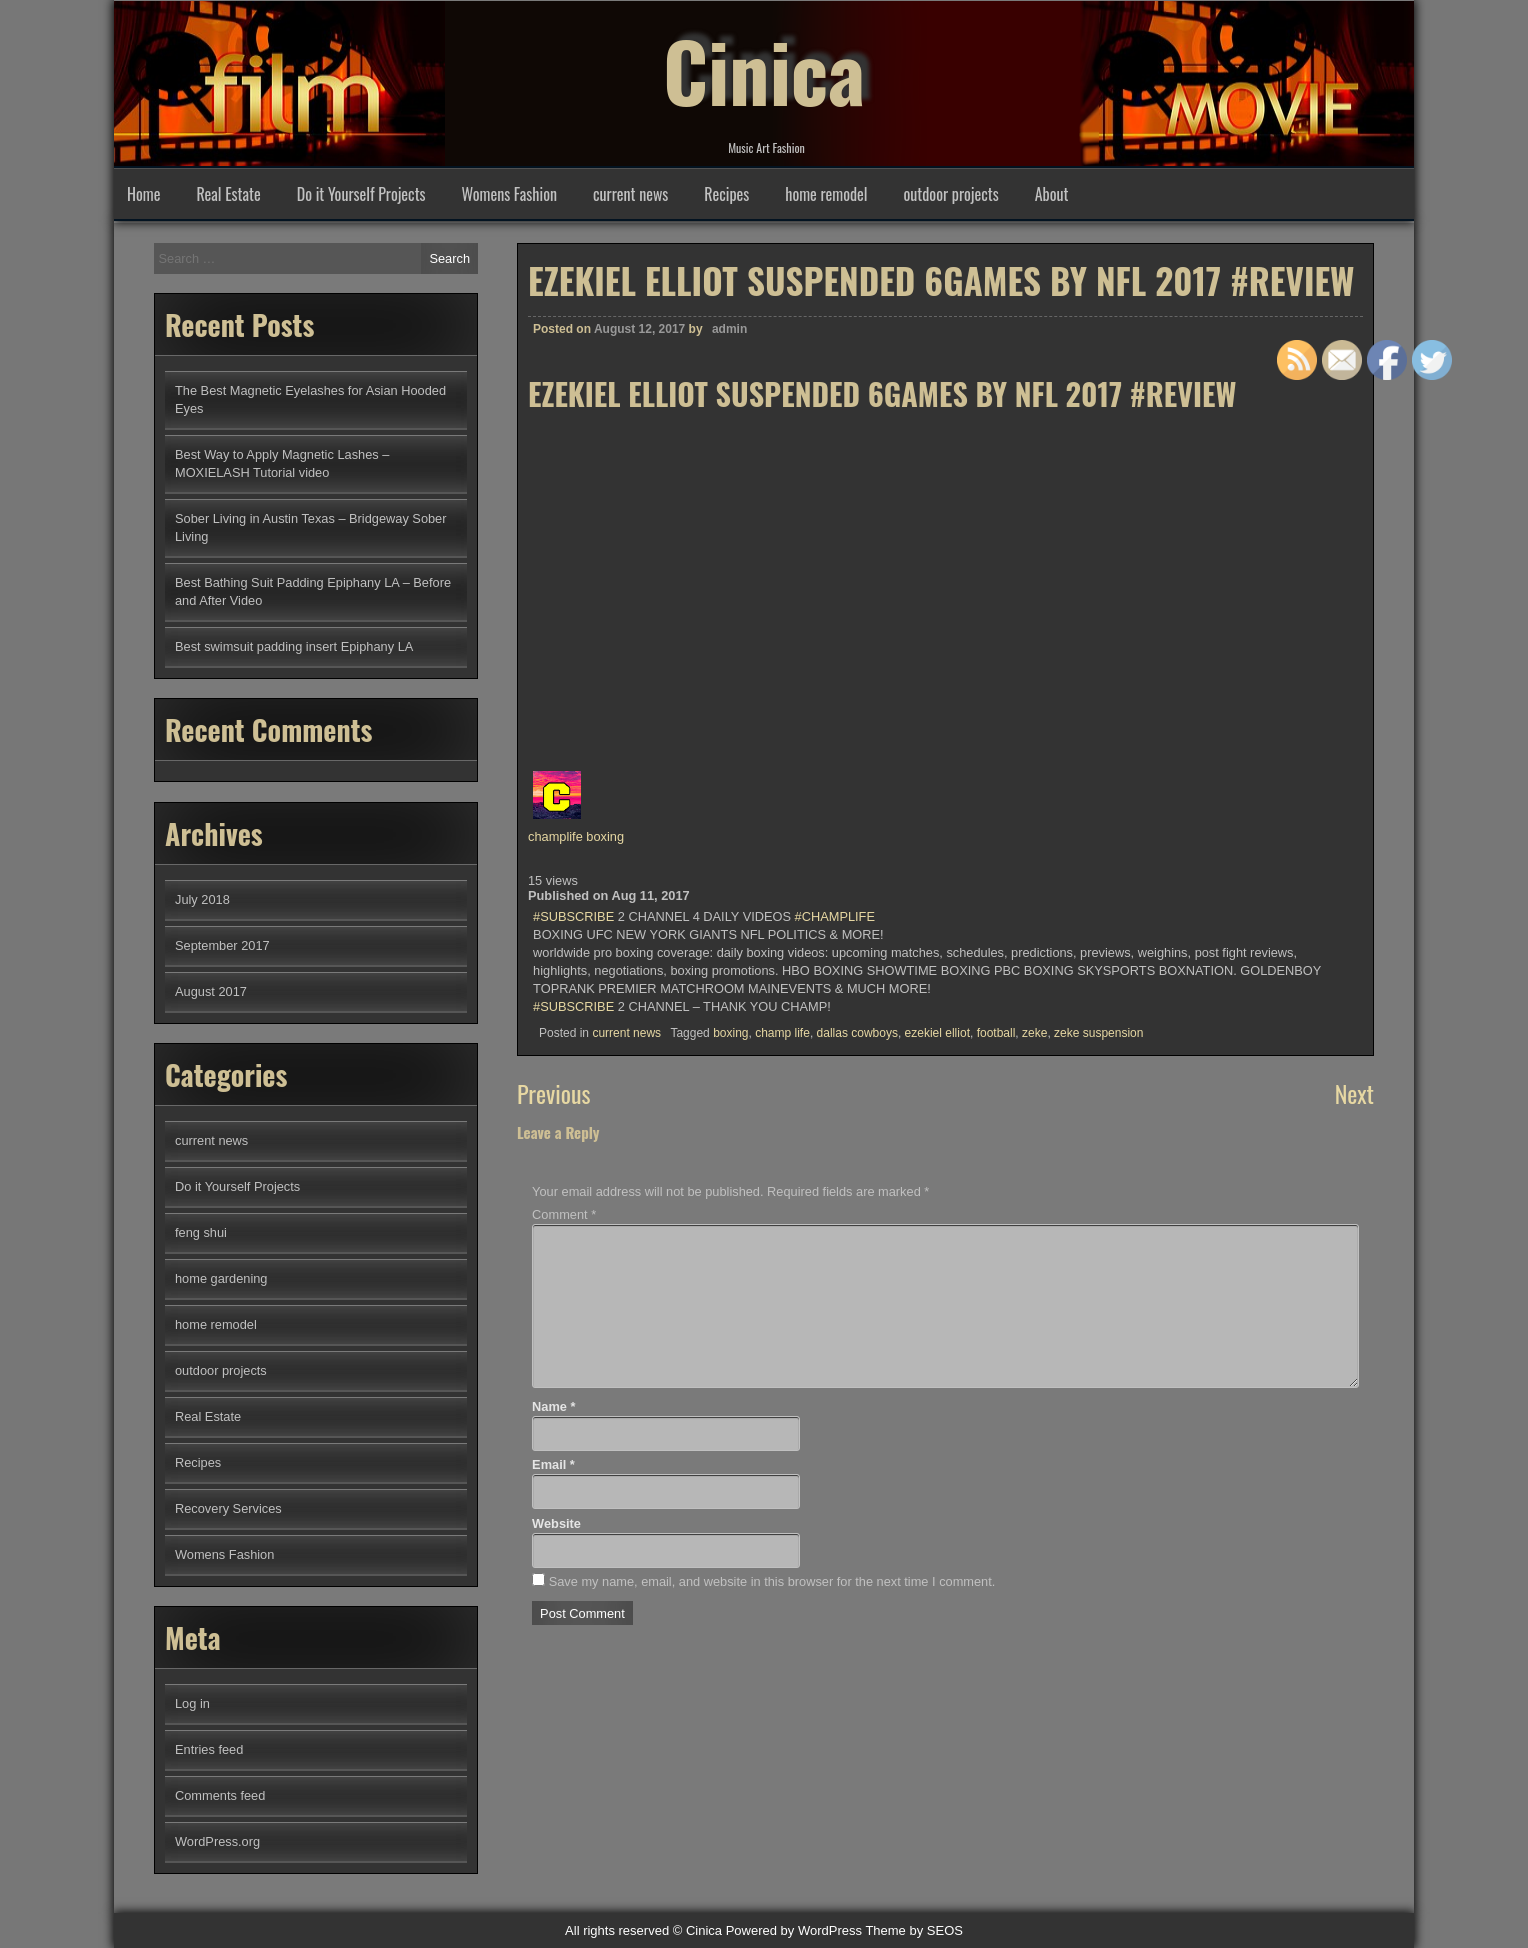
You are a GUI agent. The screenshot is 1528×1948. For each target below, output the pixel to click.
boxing (730, 1033)
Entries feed (209, 1749)
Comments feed (220, 1795)
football (996, 1033)
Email (553, 1464)
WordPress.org (217, 1841)
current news (630, 194)
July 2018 (202, 899)
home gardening (221, 1278)
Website (556, 1523)
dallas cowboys (857, 1033)
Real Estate (228, 194)
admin (729, 329)
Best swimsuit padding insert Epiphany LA (294, 646)
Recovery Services (228, 1508)
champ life (782, 1033)
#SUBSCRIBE (573, 916)
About (1052, 194)
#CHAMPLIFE (835, 916)
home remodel (826, 194)
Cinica (764, 70)
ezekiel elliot (937, 1033)
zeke (1034, 1033)
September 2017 (222, 945)
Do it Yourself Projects (361, 194)
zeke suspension (1098, 1033)
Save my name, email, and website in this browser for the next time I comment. (772, 1581)
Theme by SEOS (914, 1930)
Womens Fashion (509, 194)
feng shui (201, 1232)
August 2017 (211, 991)
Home (143, 194)
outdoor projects (951, 194)
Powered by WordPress (794, 1930)
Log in (192, 1703)
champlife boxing (576, 836)
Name (553, 1406)
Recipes (726, 194)
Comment (564, 1214)
